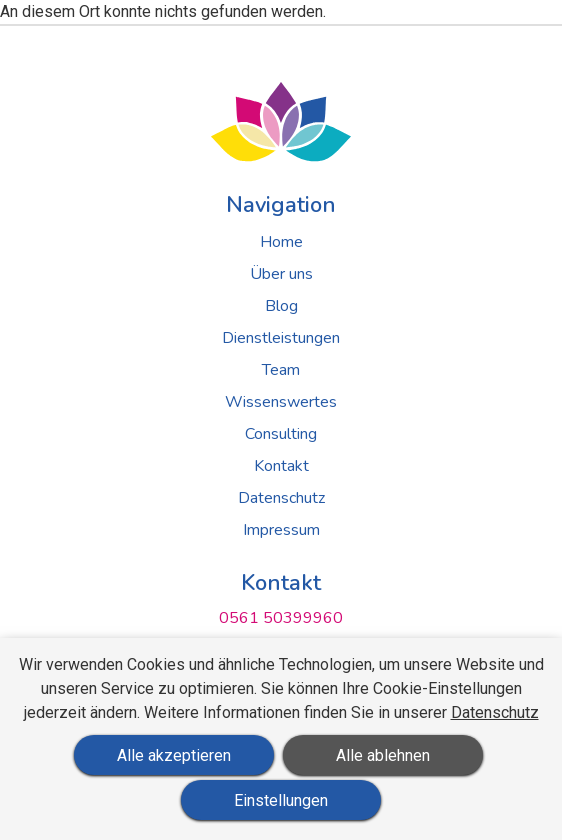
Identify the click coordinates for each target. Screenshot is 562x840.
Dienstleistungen (281, 338)
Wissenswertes (281, 402)
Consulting (281, 434)
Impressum (281, 530)
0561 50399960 (281, 618)
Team (281, 370)
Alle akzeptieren (174, 755)
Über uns (281, 274)
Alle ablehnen (383, 755)
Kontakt (281, 466)
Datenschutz (281, 498)
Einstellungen (281, 800)
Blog (281, 306)
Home (281, 242)
